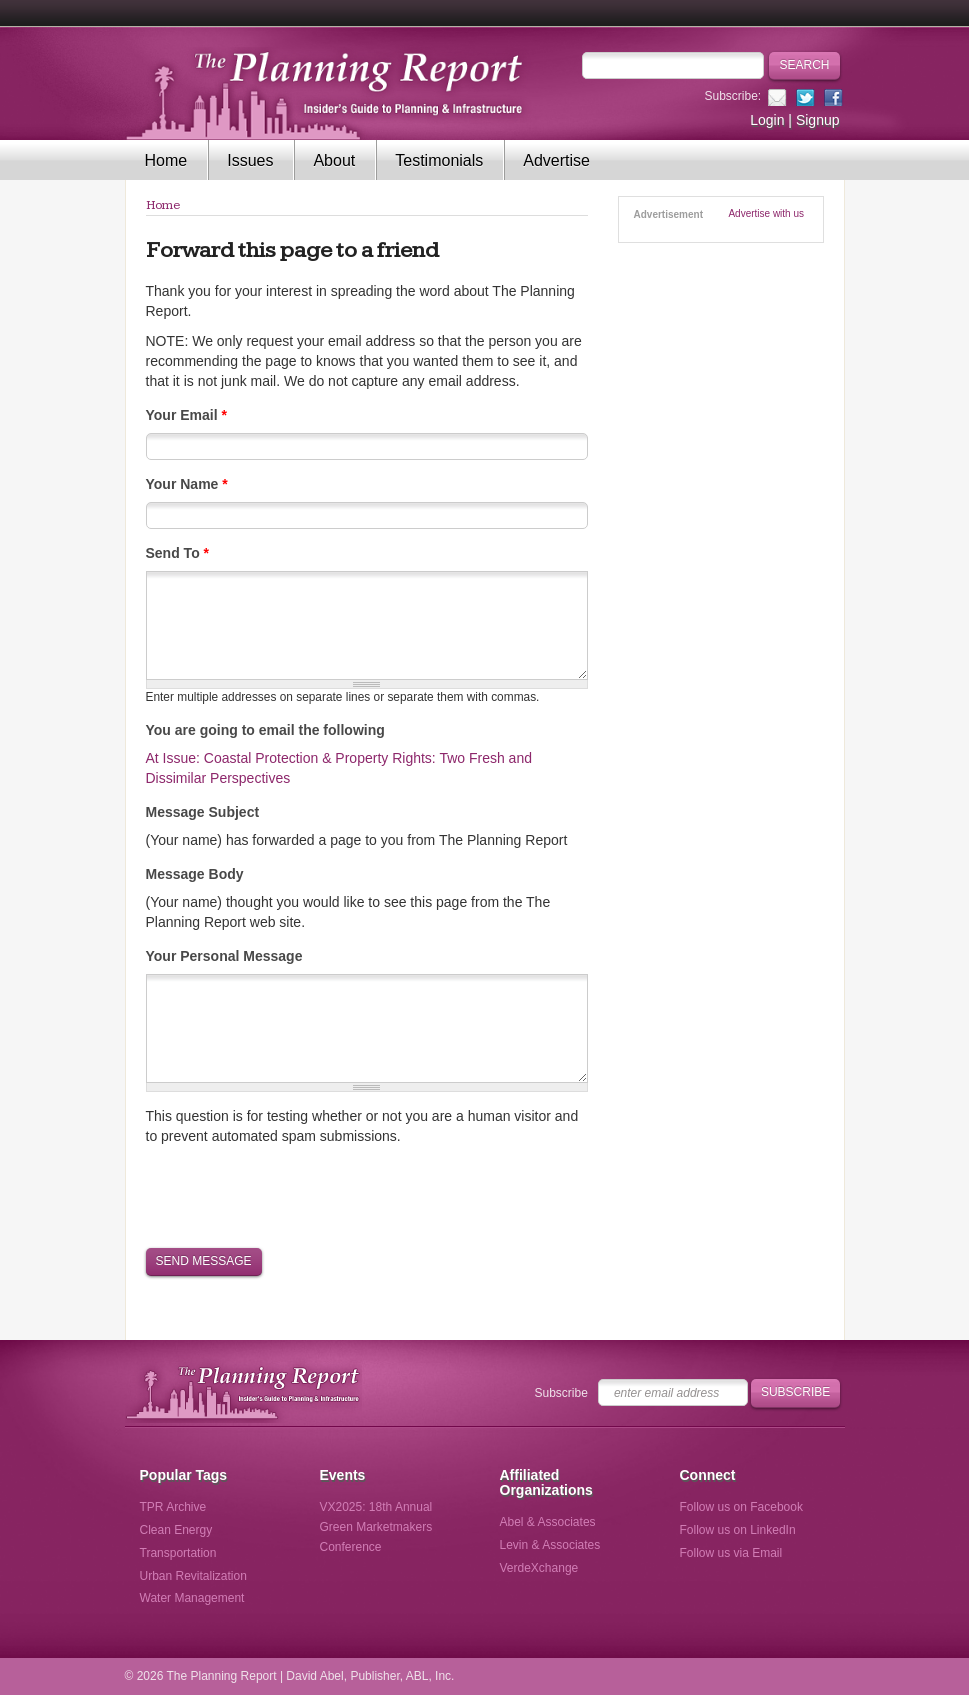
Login (767, 120)
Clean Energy (176, 1530)
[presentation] (298, 1195)
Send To (178, 553)
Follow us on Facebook (741, 1507)
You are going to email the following (265, 730)
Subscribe (561, 1393)
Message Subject (203, 812)
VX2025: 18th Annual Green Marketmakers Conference (376, 1527)
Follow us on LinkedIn (738, 1530)
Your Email (186, 415)
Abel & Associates (548, 1522)
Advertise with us (766, 213)
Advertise (556, 160)
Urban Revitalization (193, 1576)
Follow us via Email (731, 1553)
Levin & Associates (550, 1545)
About (334, 160)
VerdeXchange (539, 1568)
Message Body (195, 874)
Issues (250, 160)
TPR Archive (173, 1507)
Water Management (192, 1598)
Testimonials (439, 160)
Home (166, 160)
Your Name (187, 484)
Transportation (178, 1553)
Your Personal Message (224, 956)
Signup (818, 120)
